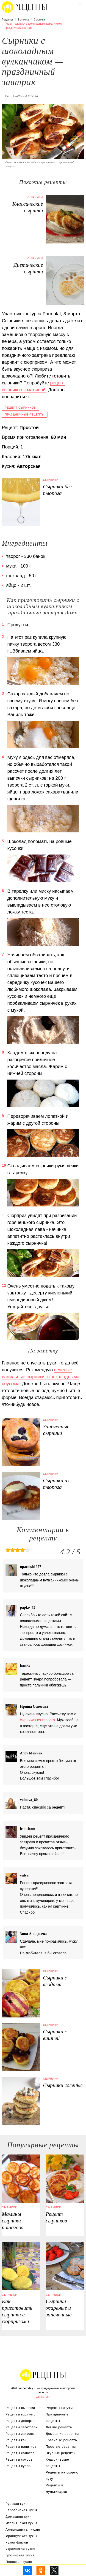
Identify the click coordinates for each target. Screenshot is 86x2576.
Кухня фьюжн (17, 2542)
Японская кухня (19, 2562)
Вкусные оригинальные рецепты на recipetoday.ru (43, 2375)
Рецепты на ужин (60, 2408)
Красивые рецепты (62, 2440)
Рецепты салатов (20, 2453)
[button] (80, 6)
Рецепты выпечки (20, 2408)
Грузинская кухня (20, 2555)
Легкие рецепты (59, 2427)
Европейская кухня (22, 2510)
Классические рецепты (57, 2463)
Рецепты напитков (21, 2446)
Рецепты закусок (20, 2433)
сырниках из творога (37, 1720)
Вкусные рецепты (60, 2453)
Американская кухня (23, 2529)
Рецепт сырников (20, 407)
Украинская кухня (20, 2549)
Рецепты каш (17, 2440)
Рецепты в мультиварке (56, 2488)
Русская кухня (17, 2504)
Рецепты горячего (21, 2414)
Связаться (43, 2396)
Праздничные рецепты (24, 414)
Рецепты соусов (19, 2459)
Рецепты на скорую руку (62, 2476)
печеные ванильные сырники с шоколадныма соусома (40, 1376)
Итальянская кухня (22, 2523)
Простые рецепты (61, 2446)
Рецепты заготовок (21, 2427)
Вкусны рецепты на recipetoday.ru (25, 7)
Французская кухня (22, 2536)
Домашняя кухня (19, 2516)
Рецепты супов (18, 2466)
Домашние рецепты (62, 2433)
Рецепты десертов (21, 2421)
